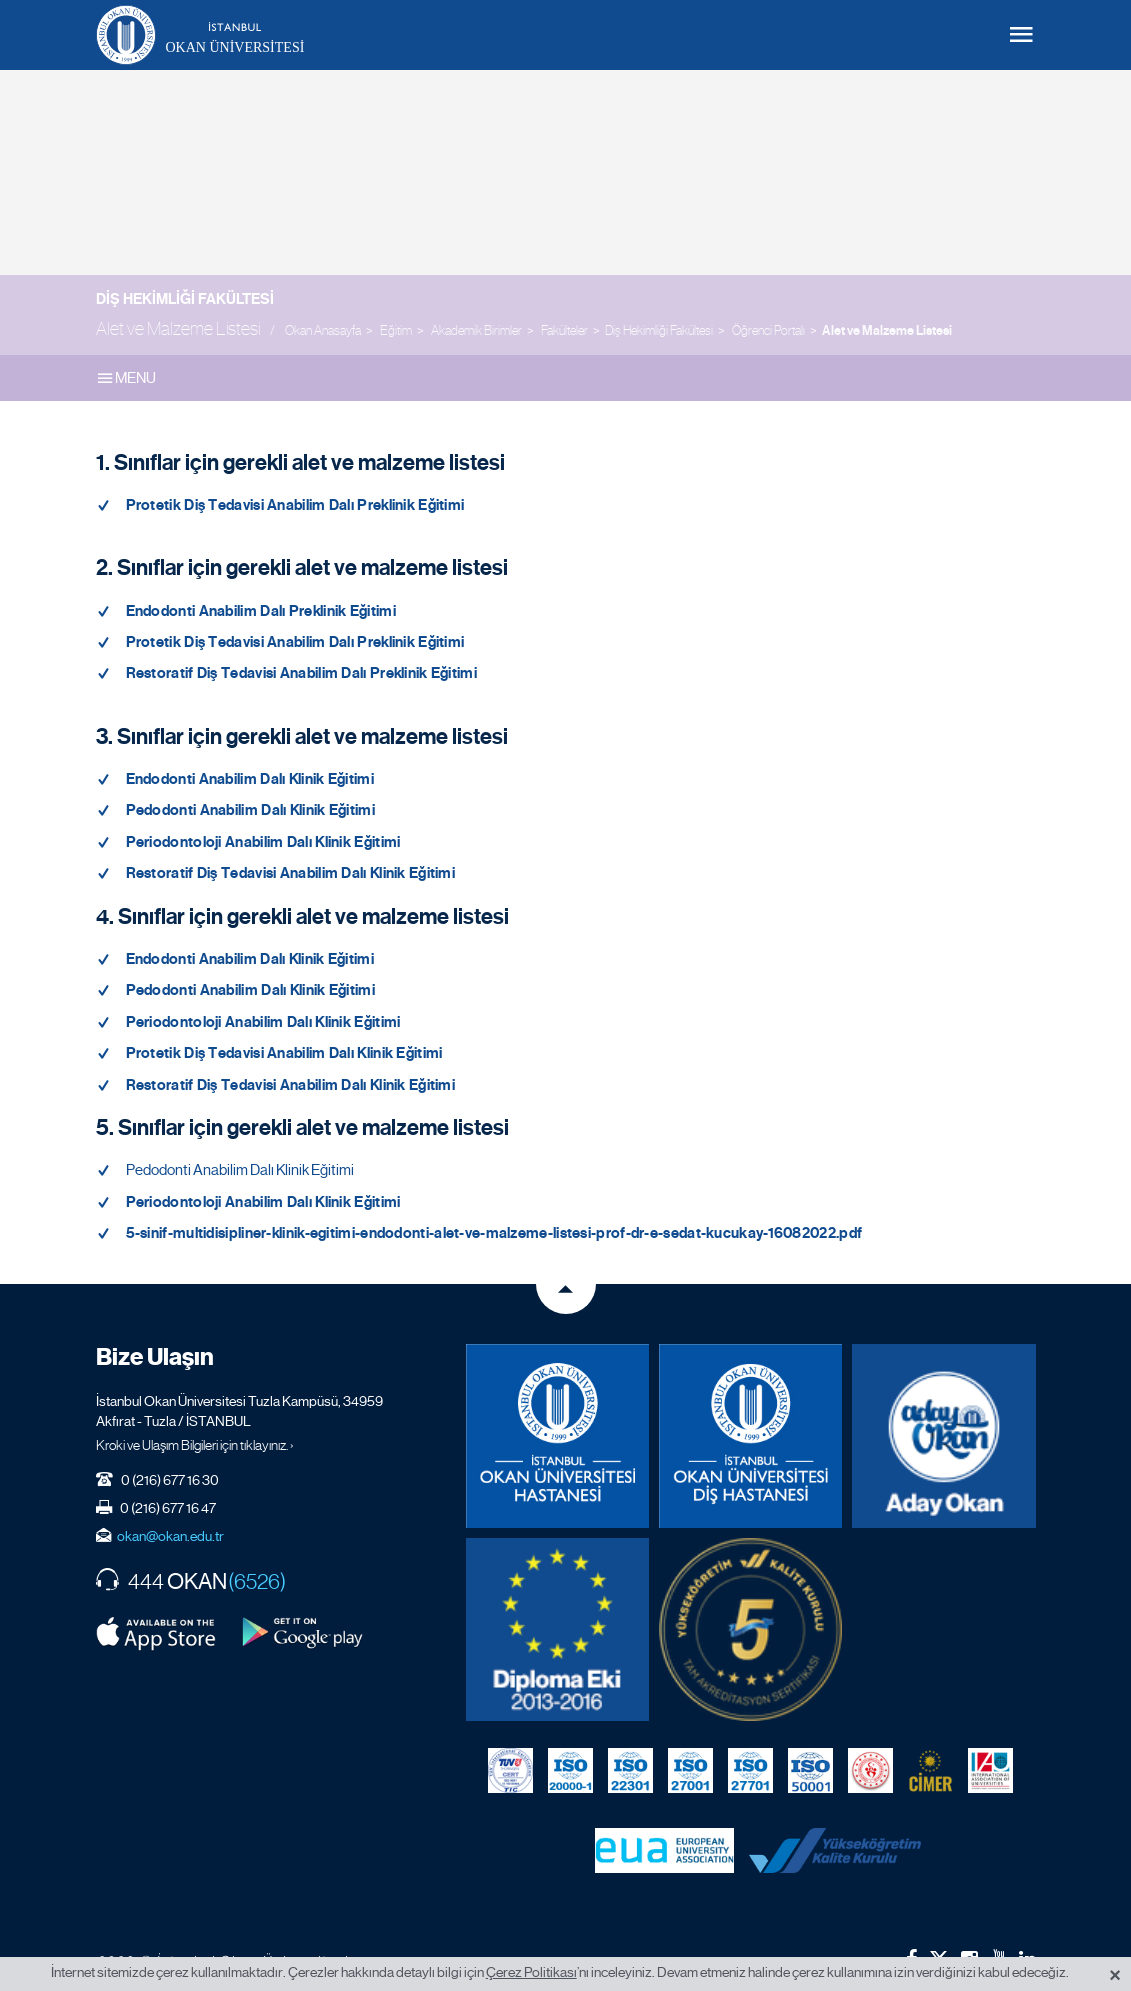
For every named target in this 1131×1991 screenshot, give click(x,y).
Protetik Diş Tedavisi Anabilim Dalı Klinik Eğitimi (284, 1053)
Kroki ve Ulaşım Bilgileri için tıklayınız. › (195, 1445)
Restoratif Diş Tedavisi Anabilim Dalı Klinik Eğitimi (291, 873)
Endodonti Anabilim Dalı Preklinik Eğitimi (261, 611)
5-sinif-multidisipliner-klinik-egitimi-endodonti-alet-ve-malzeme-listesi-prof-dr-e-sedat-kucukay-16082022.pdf (494, 1233)
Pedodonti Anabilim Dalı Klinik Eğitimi (250, 810)
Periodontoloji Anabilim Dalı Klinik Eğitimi (263, 842)
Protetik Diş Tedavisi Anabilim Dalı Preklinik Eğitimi (295, 505)
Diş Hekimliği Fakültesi (185, 299)
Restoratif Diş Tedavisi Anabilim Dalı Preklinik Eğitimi (302, 673)
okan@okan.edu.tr (170, 1536)
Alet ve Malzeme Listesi (887, 331)
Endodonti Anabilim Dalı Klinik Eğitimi (250, 779)
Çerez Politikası (531, 1972)
